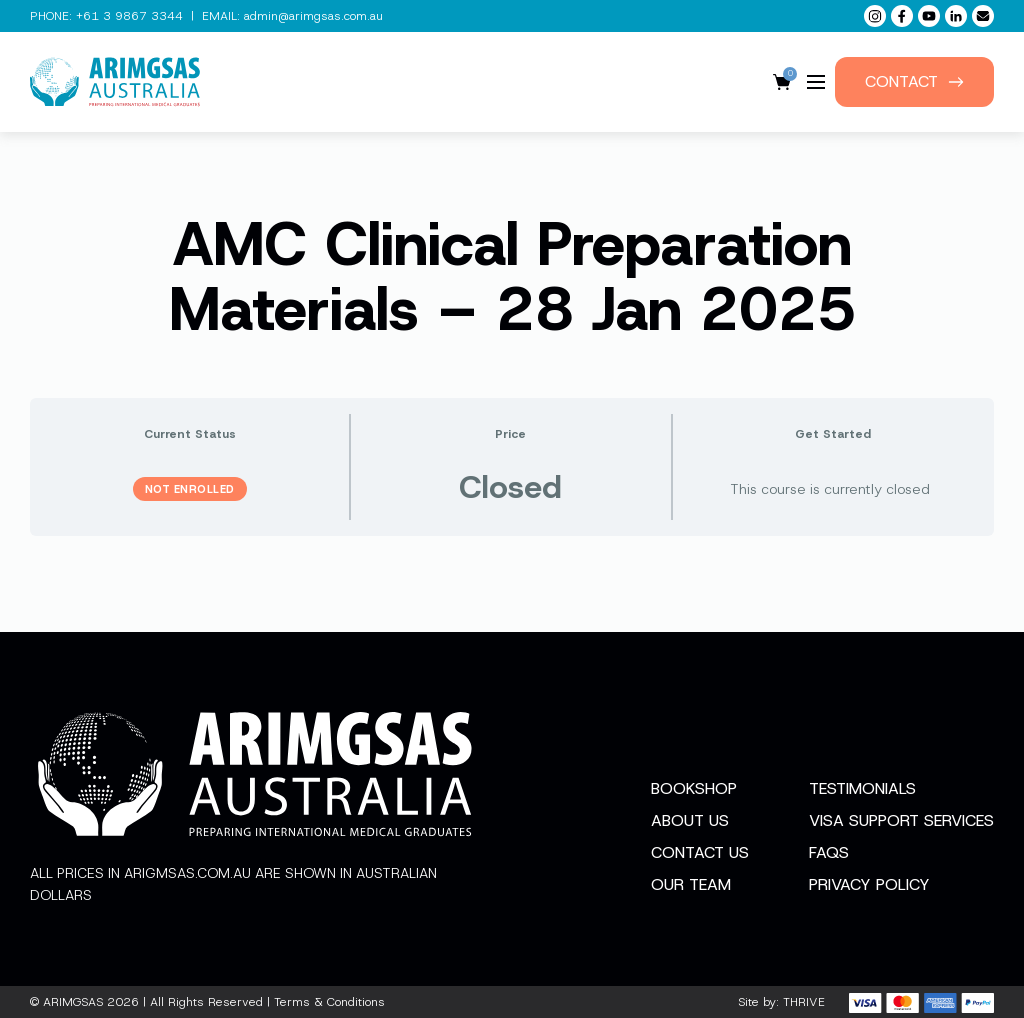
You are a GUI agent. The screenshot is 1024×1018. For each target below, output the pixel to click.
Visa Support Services (901, 820)
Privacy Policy (869, 884)
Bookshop (694, 788)
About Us (690, 820)
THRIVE (804, 1002)
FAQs (829, 852)
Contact (914, 81)
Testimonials (862, 788)
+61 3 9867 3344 (129, 16)
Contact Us (700, 852)
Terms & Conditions (329, 1002)
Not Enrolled (190, 489)
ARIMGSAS (73, 1002)
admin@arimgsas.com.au (313, 16)
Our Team (691, 884)
